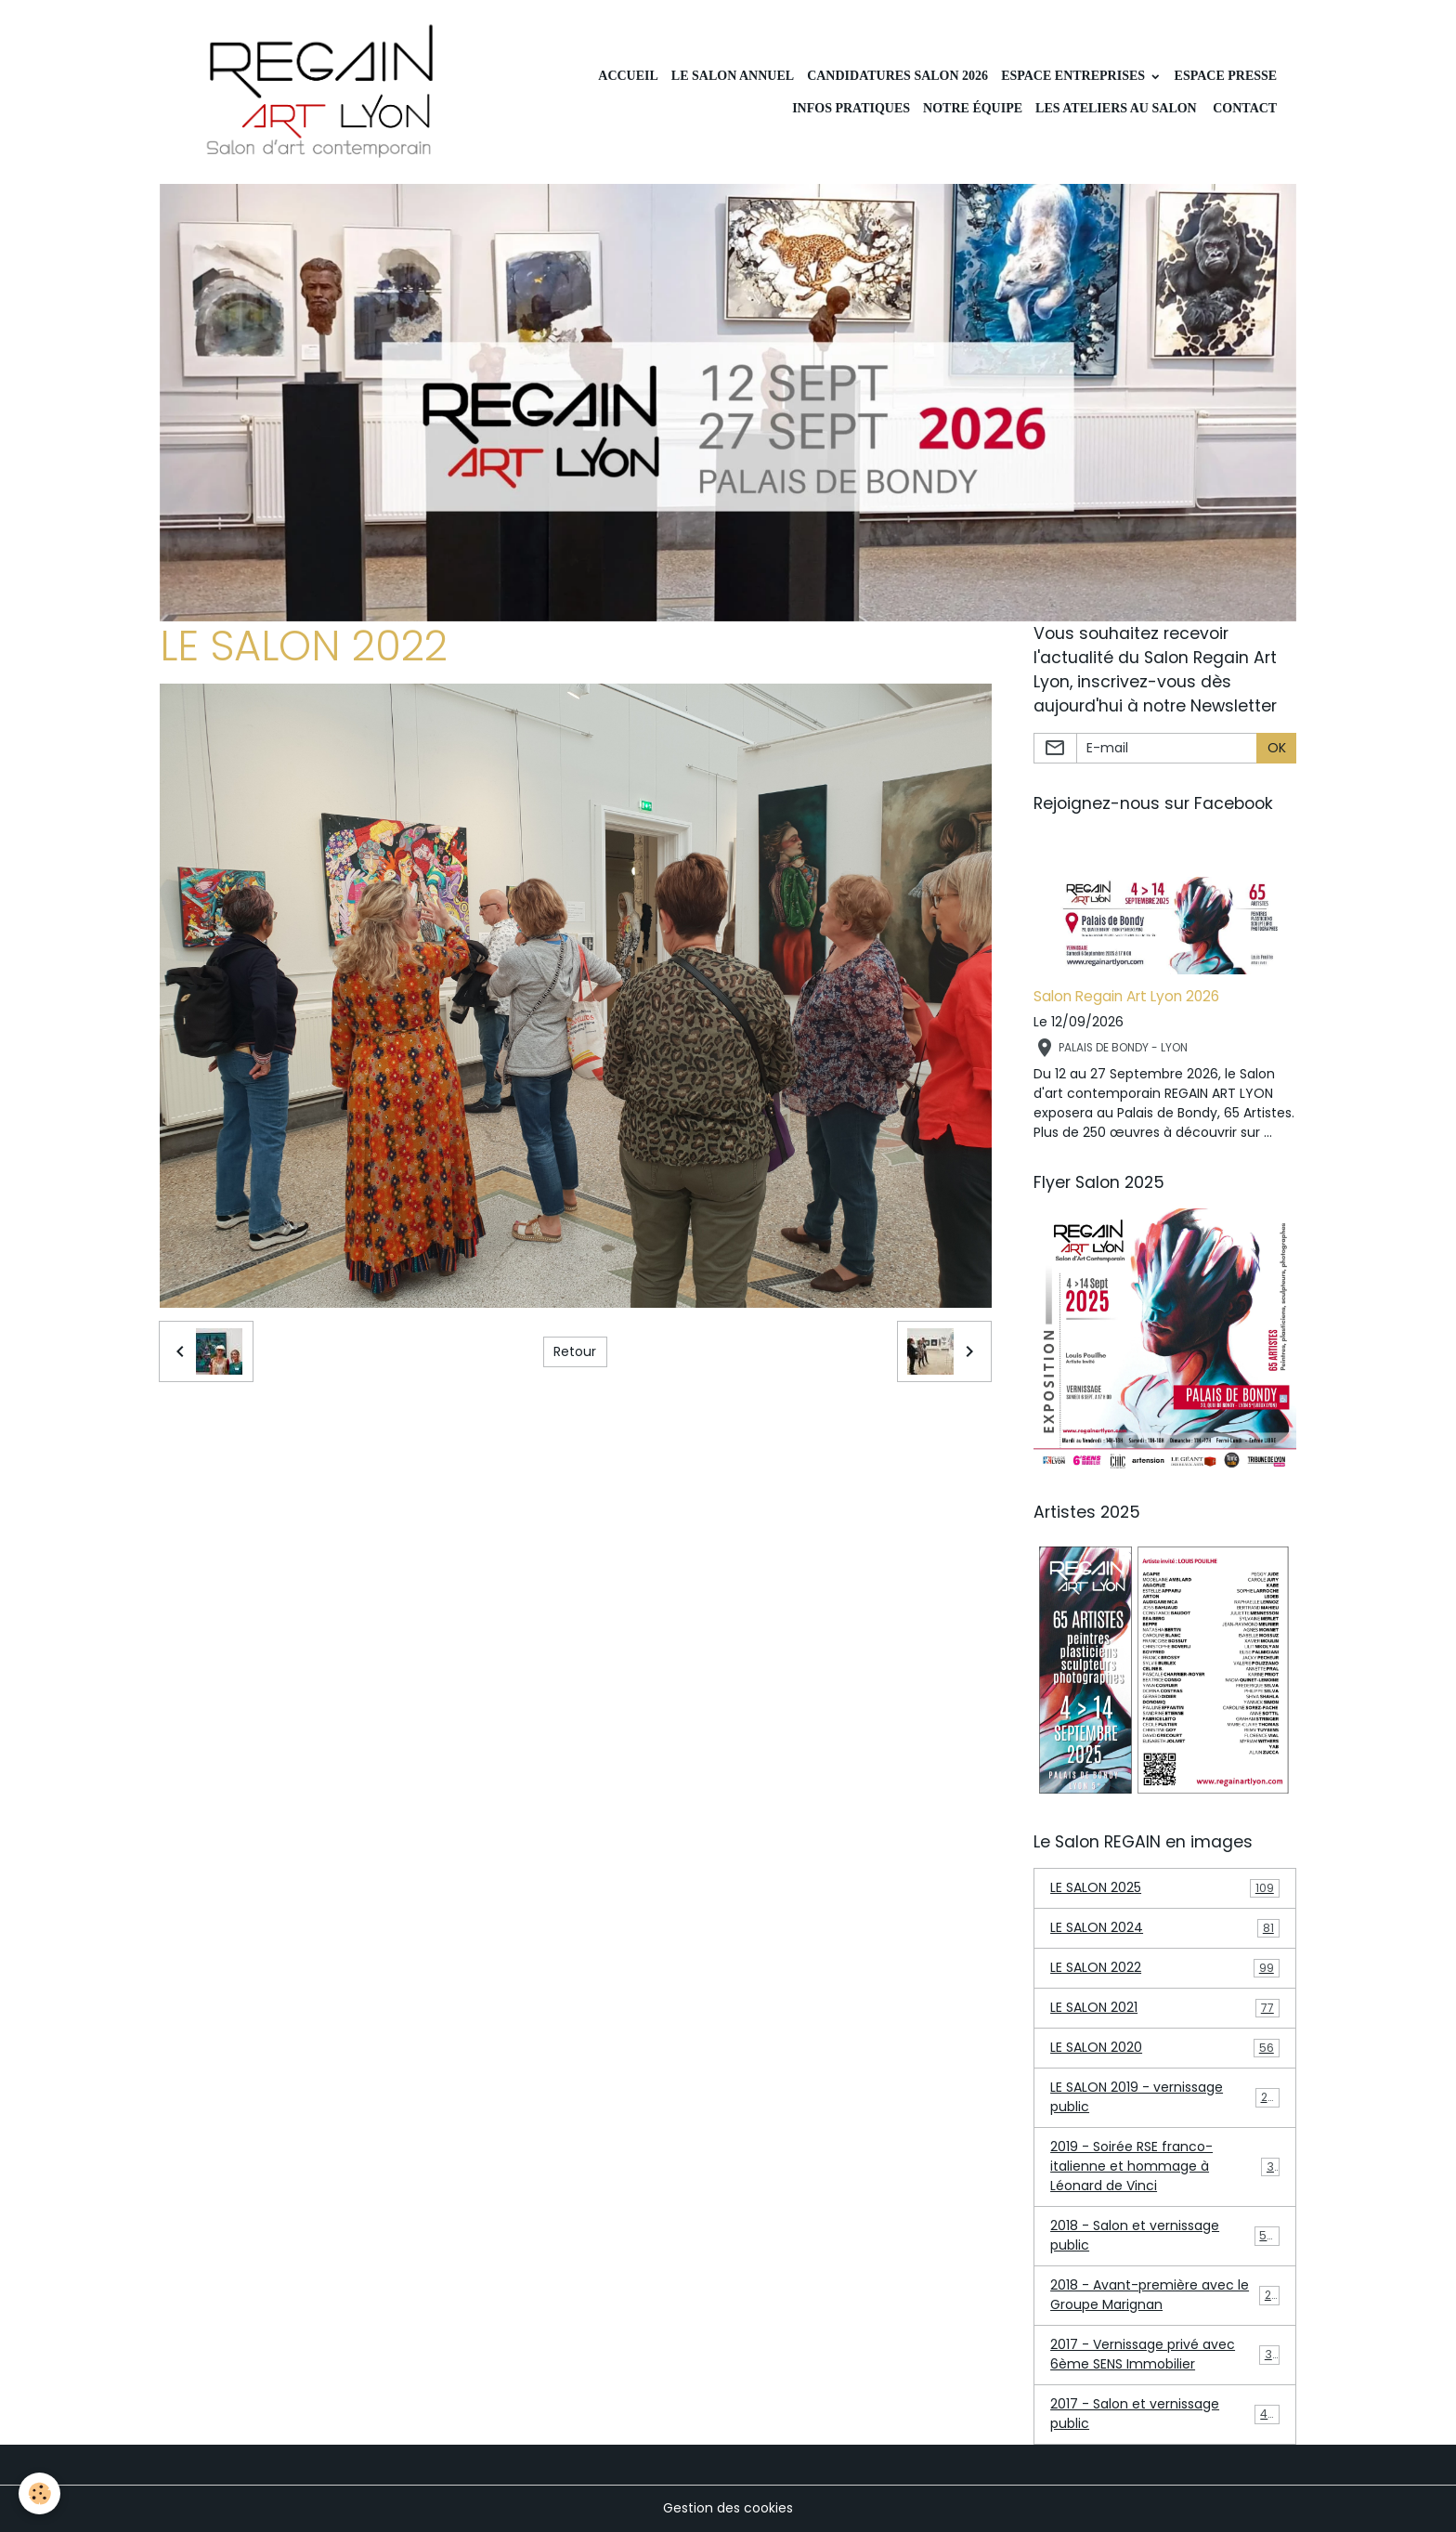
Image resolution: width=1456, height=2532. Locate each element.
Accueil (628, 76)
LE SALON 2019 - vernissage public (1165, 2097)
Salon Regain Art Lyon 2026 (1126, 996)
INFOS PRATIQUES (849, 108)
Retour (574, 1351)
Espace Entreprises (1074, 76)
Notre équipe (972, 108)
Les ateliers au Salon (1116, 108)
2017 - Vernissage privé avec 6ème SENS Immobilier (1165, 2354)
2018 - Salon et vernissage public (1165, 2235)
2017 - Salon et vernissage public (1165, 2414)
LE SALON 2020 (1165, 2047)
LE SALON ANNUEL (732, 76)
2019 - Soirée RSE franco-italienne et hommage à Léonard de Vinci (1165, 2166)
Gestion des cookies (728, 2508)
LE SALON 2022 (1165, 1967)
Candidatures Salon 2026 (897, 76)
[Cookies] (39, 2493)
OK (1277, 747)
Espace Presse (1226, 76)
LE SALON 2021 (1165, 2007)
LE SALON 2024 (1165, 1928)
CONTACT (1243, 108)
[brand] (322, 92)
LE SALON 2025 (1165, 1888)
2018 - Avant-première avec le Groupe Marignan (1165, 2295)
